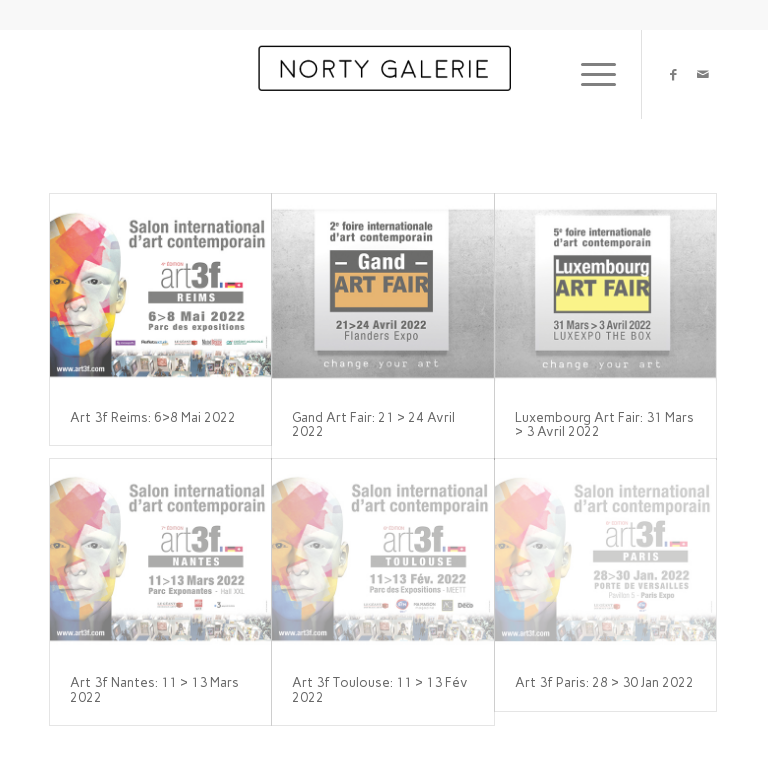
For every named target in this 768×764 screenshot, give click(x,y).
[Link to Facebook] (673, 74)
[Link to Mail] (703, 74)
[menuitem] (588, 74)
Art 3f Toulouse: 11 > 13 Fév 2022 (380, 689)
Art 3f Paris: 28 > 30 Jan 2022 (604, 682)
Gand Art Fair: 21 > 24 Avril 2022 (373, 424)
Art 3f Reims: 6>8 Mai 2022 (153, 417)
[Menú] (588, 74)
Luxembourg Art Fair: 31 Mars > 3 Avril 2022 (604, 424)
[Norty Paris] (384, 74)
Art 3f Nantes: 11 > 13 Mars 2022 (154, 689)
